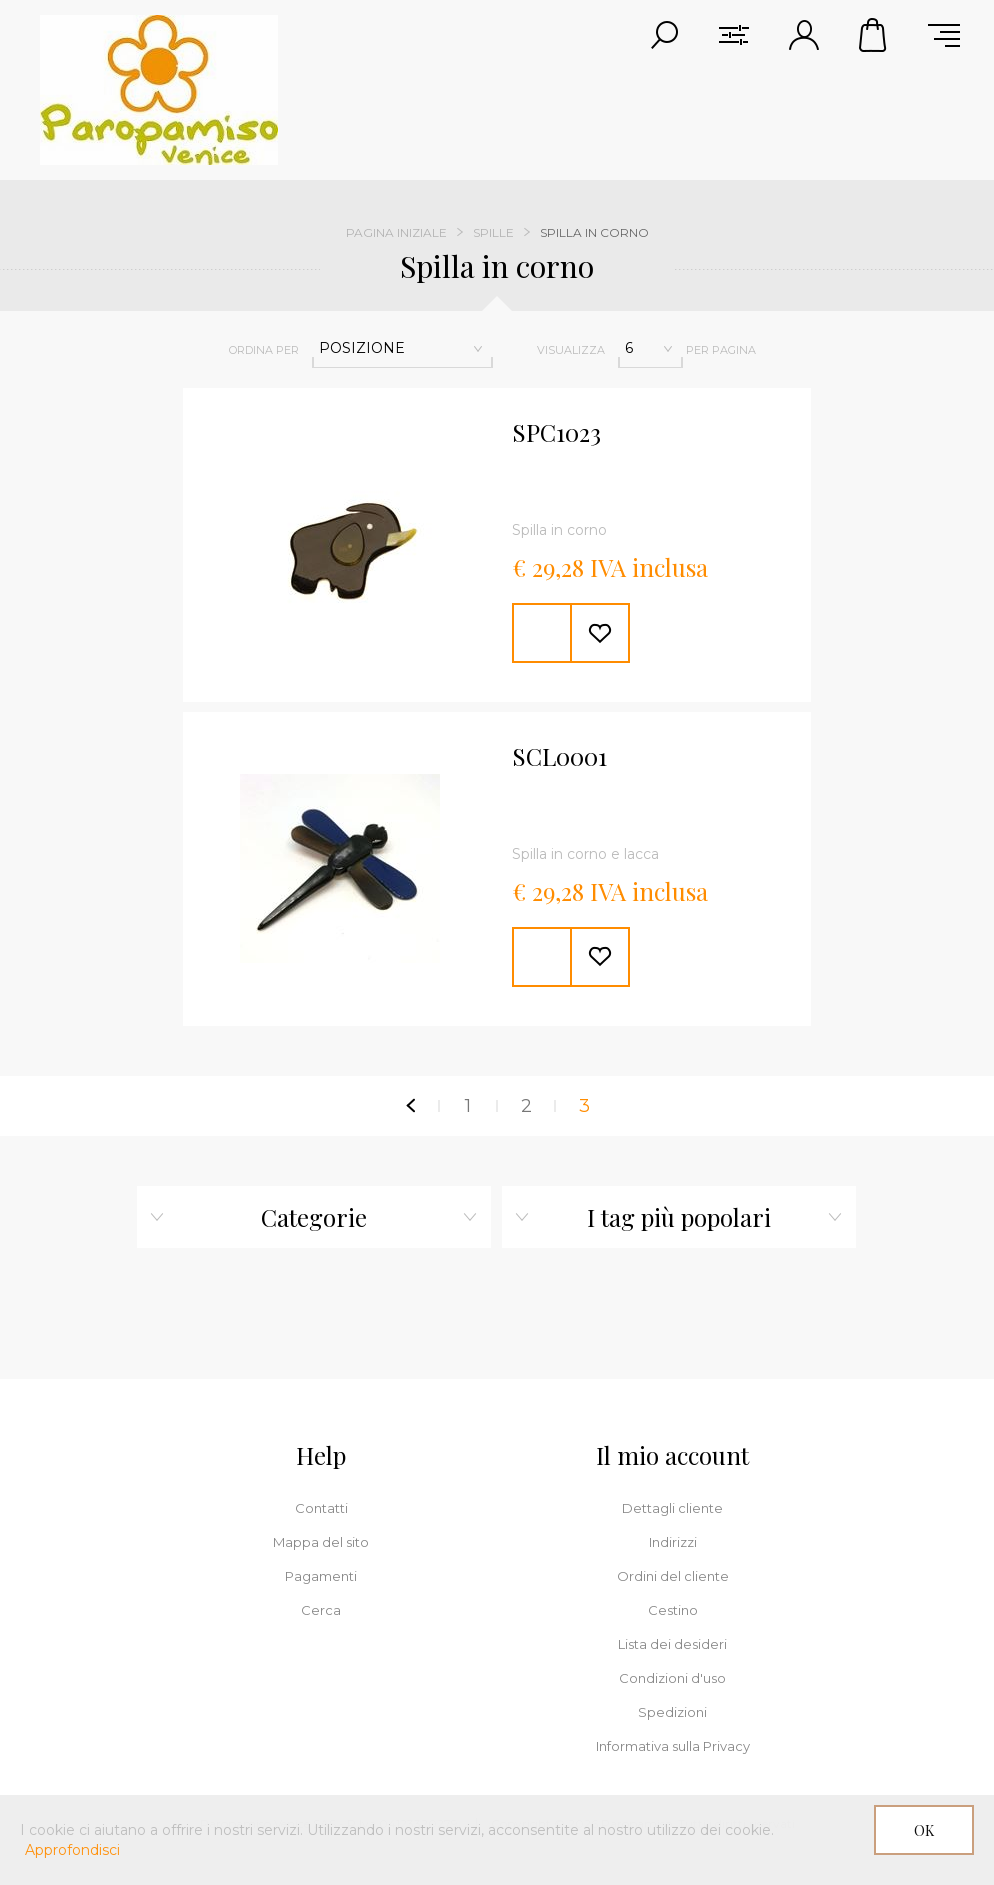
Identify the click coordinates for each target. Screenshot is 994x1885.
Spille (493, 232)
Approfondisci (72, 1850)
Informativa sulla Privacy (673, 1746)
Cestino (874, 35)
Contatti (321, 1508)
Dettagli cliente (672, 1508)
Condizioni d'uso (672, 1678)
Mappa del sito (321, 1542)
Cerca (321, 1610)
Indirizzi (673, 1542)
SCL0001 (559, 757)
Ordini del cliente (673, 1576)
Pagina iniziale (396, 232)
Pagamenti (321, 1576)
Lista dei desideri (672, 1644)
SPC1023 (556, 433)
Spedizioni (672, 1712)
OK (924, 1830)
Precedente (410, 1106)
